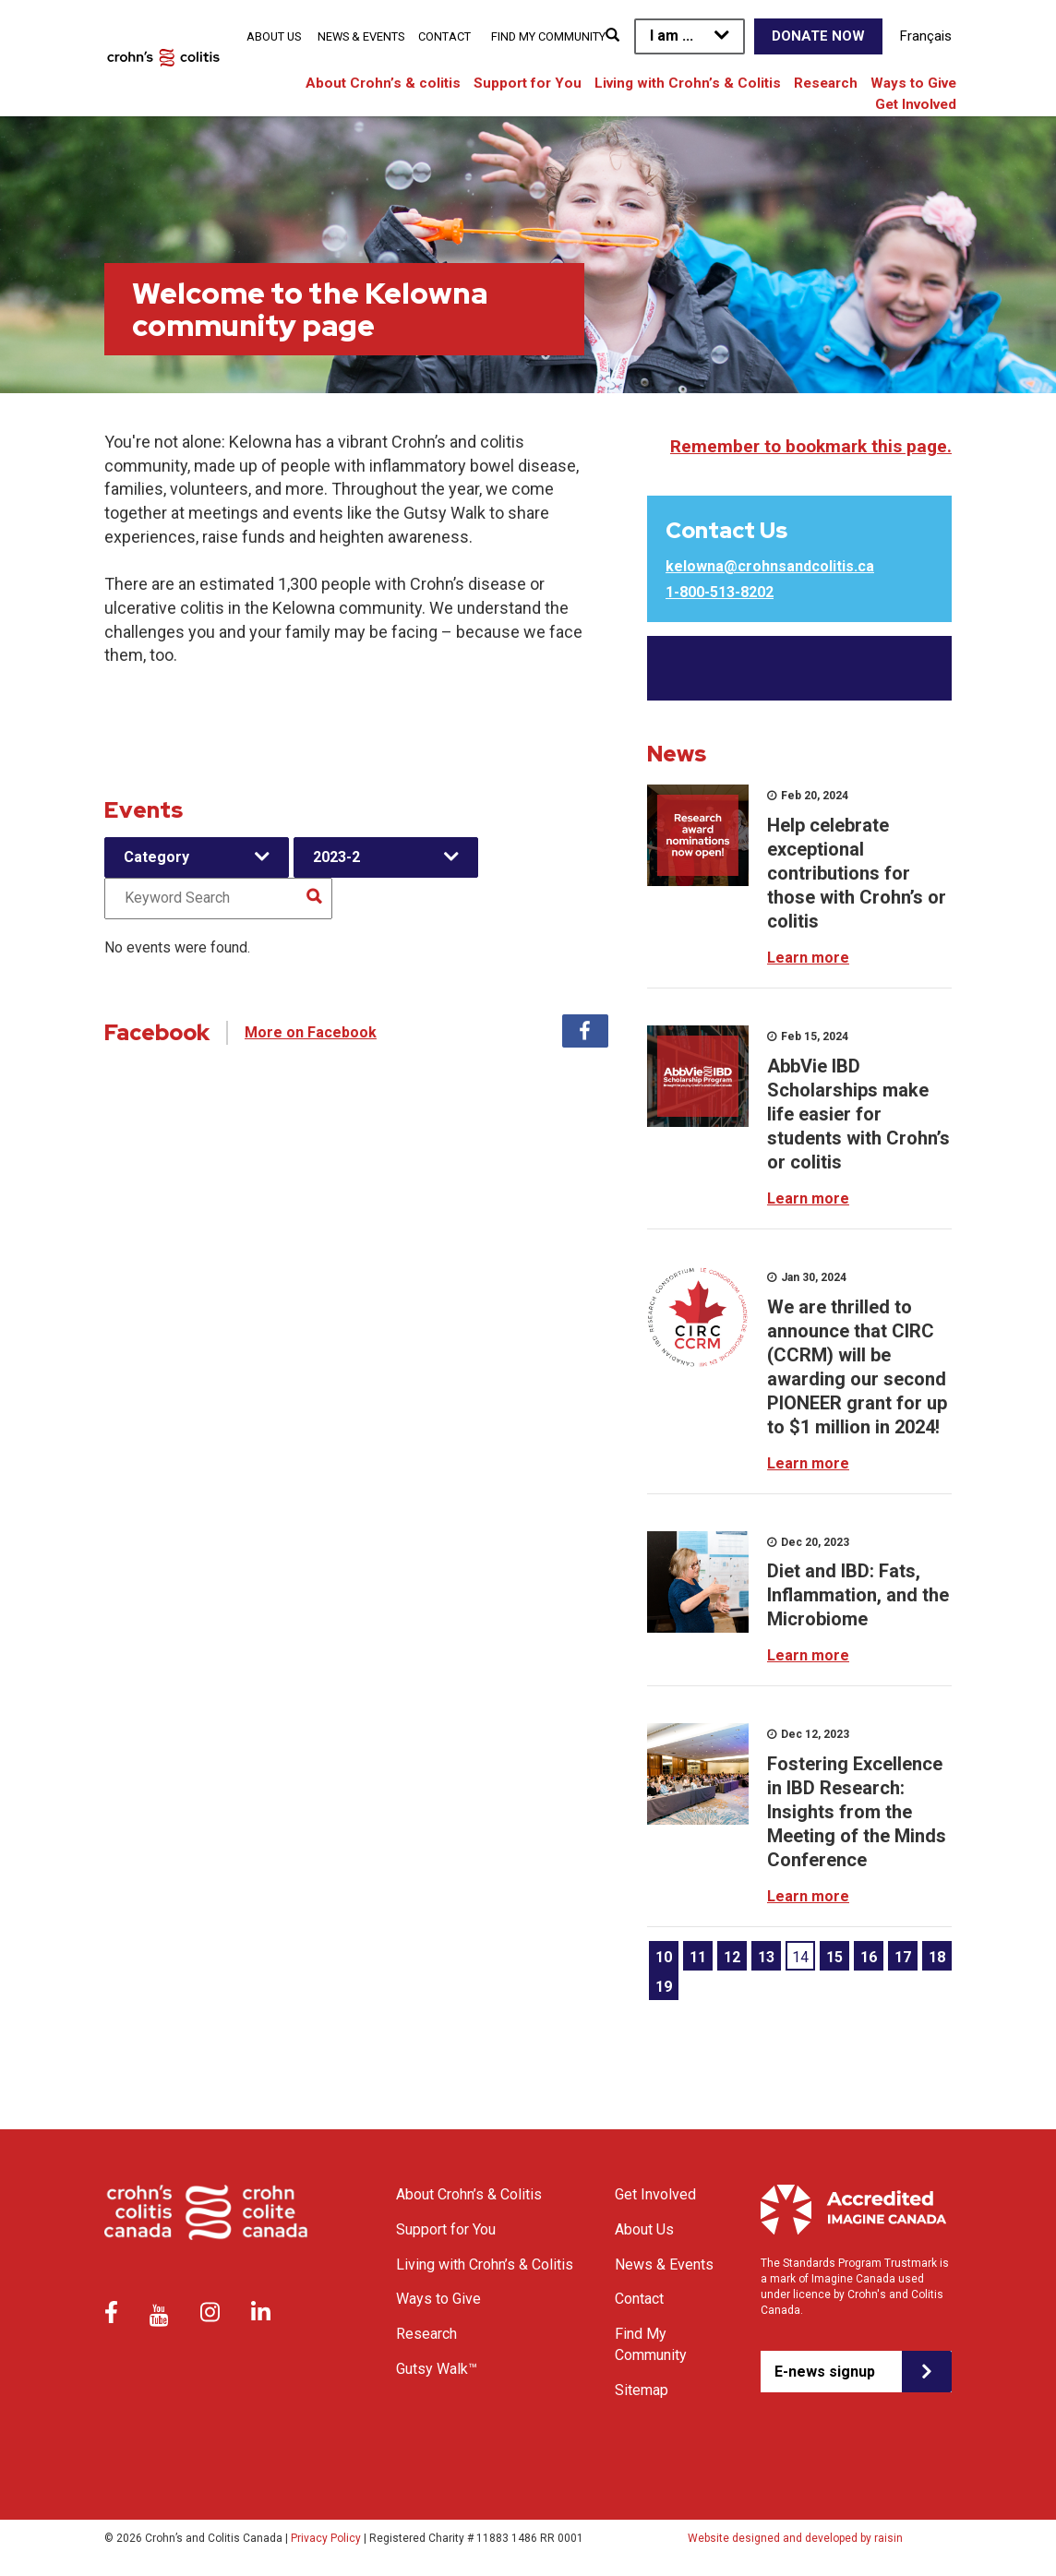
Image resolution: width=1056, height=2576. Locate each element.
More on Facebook (311, 1032)
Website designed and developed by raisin (795, 2538)
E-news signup (824, 2371)
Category (156, 857)
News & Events (361, 36)
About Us (273, 36)
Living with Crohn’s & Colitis (687, 83)
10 (663, 1957)
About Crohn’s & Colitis (469, 2194)
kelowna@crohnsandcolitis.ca (770, 566)
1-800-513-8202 (720, 592)
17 (902, 1957)
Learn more (808, 957)
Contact (444, 36)
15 (834, 1957)
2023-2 (336, 857)
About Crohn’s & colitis (383, 83)
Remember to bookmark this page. (811, 446)
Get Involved (915, 104)
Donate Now (818, 36)
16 (868, 1957)
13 (766, 1957)
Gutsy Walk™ (436, 2369)
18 (937, 1957)
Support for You (528, 83)
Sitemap (641, 2390)
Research (826, 83)
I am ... (671, 35)
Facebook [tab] (585, 1031)
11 (698, 1957)
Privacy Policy (326, 2538)
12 (732, 1957)
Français (926, 36)
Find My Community (548, 36)
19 (663, 1986)
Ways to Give (913, 83)
